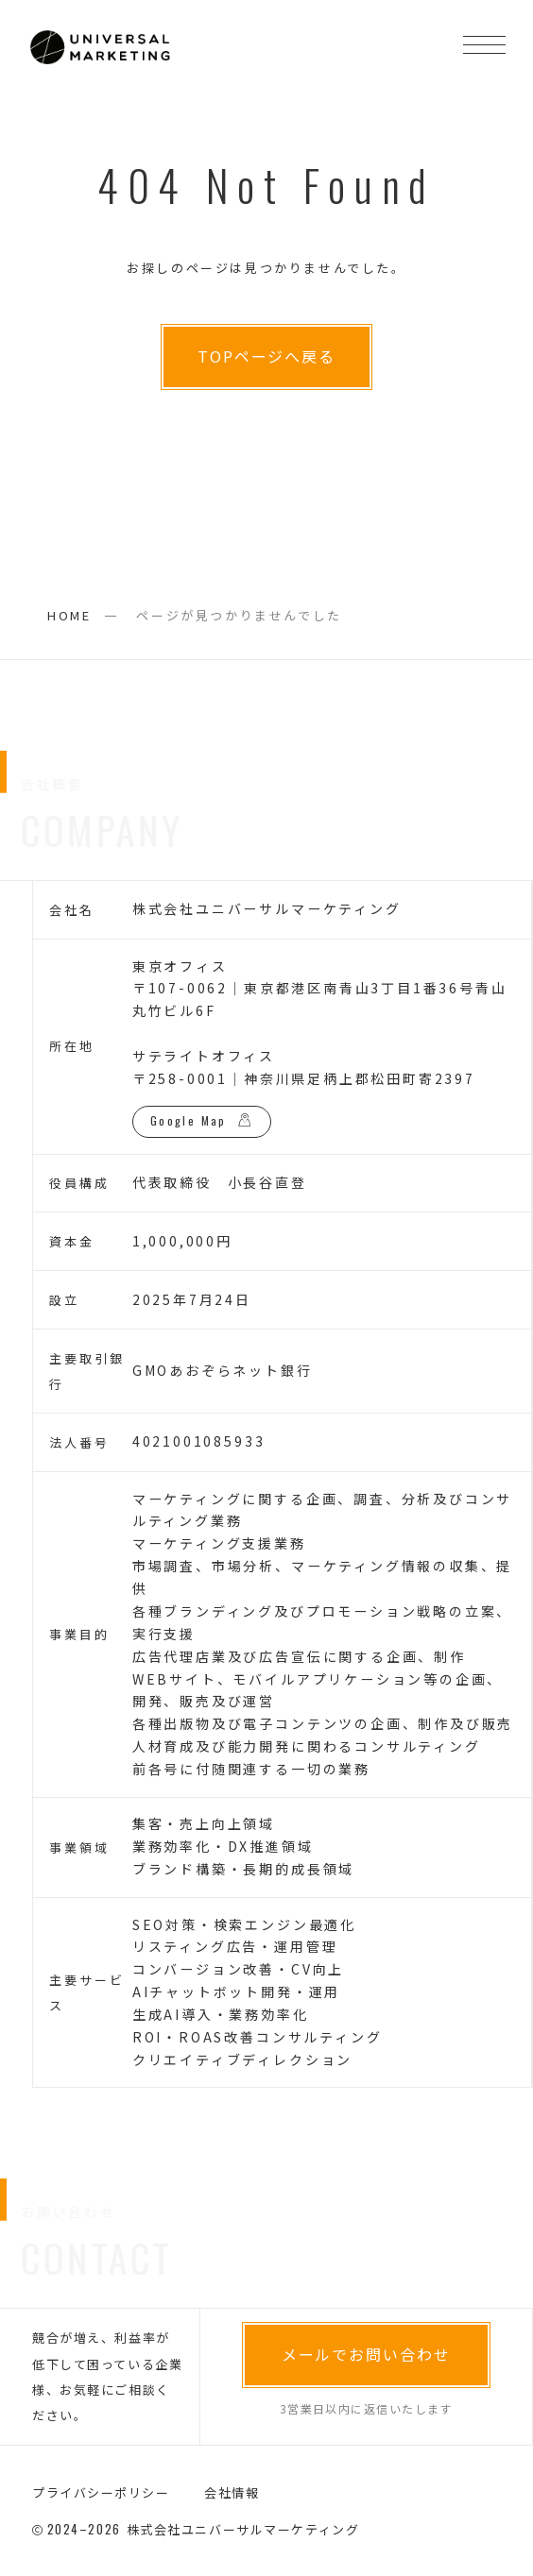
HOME (69, 615)
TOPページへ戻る (266, 356)
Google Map (188, 1120)
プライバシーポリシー (101, 2492)
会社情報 (231, 2492)
